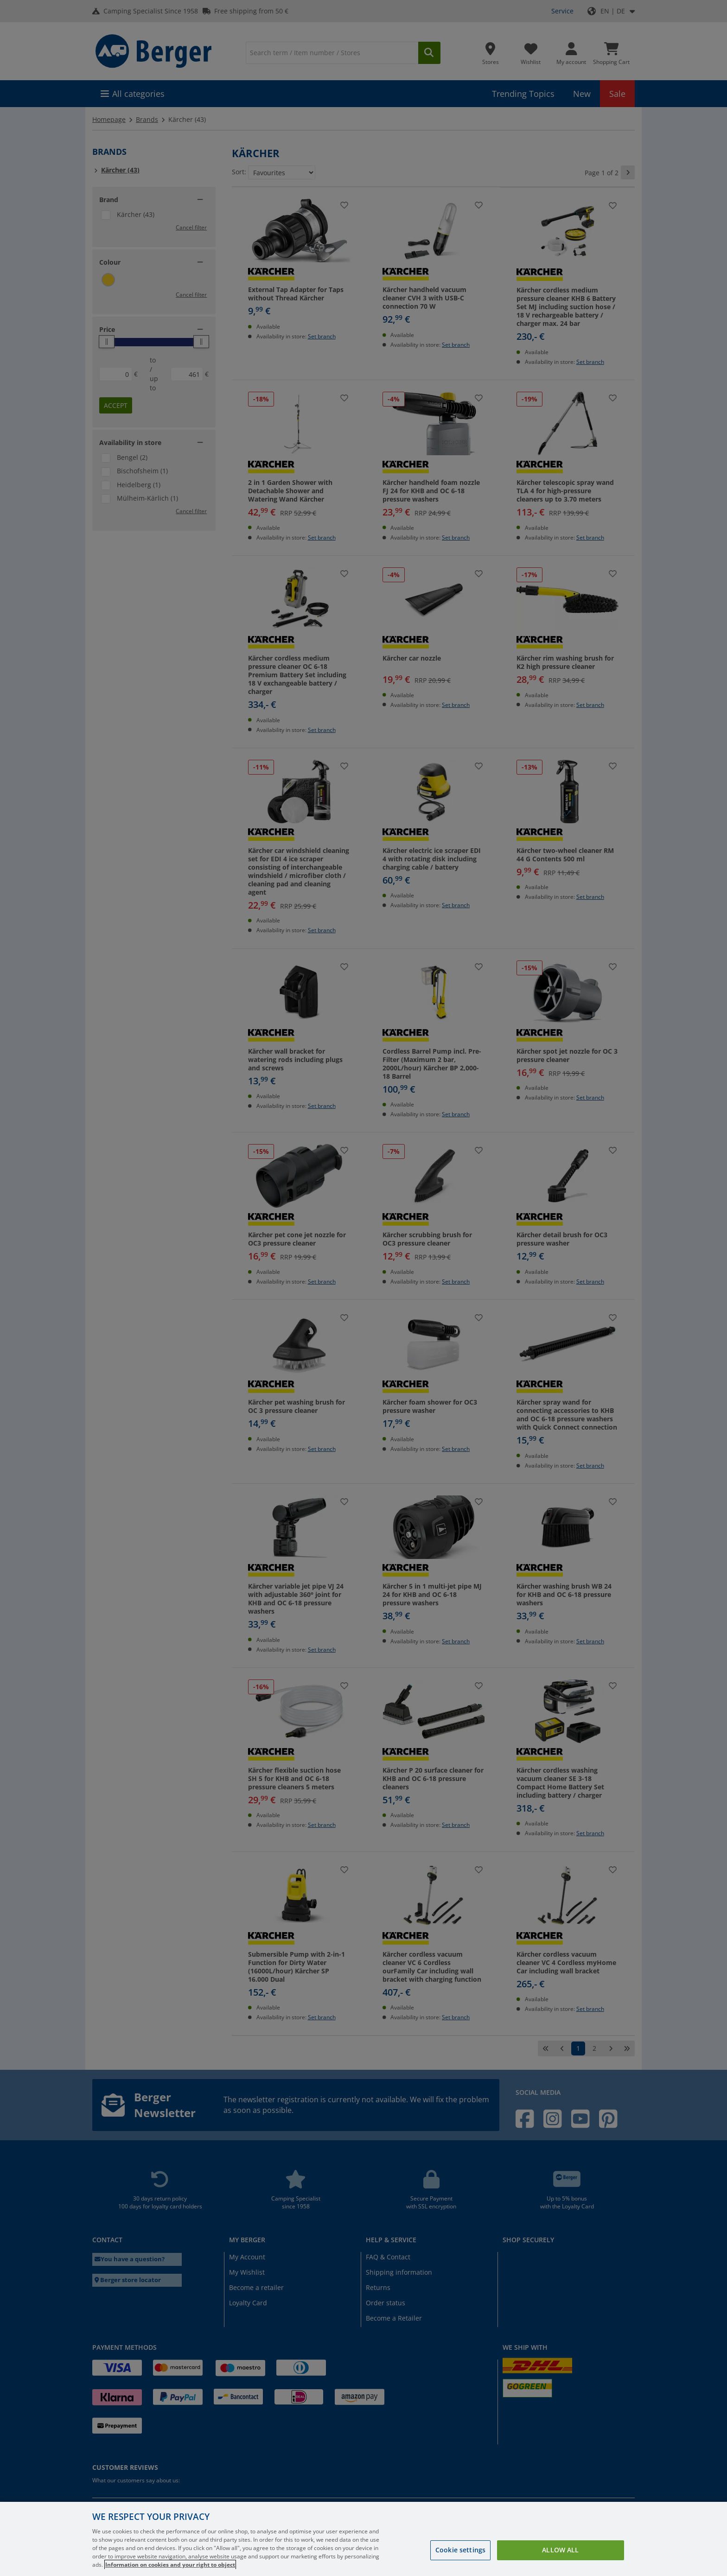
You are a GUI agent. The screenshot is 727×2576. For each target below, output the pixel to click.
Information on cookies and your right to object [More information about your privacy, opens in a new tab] (170, 2565)
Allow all (560, 2549)
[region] (363, 2539)
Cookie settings (460, 2549)
